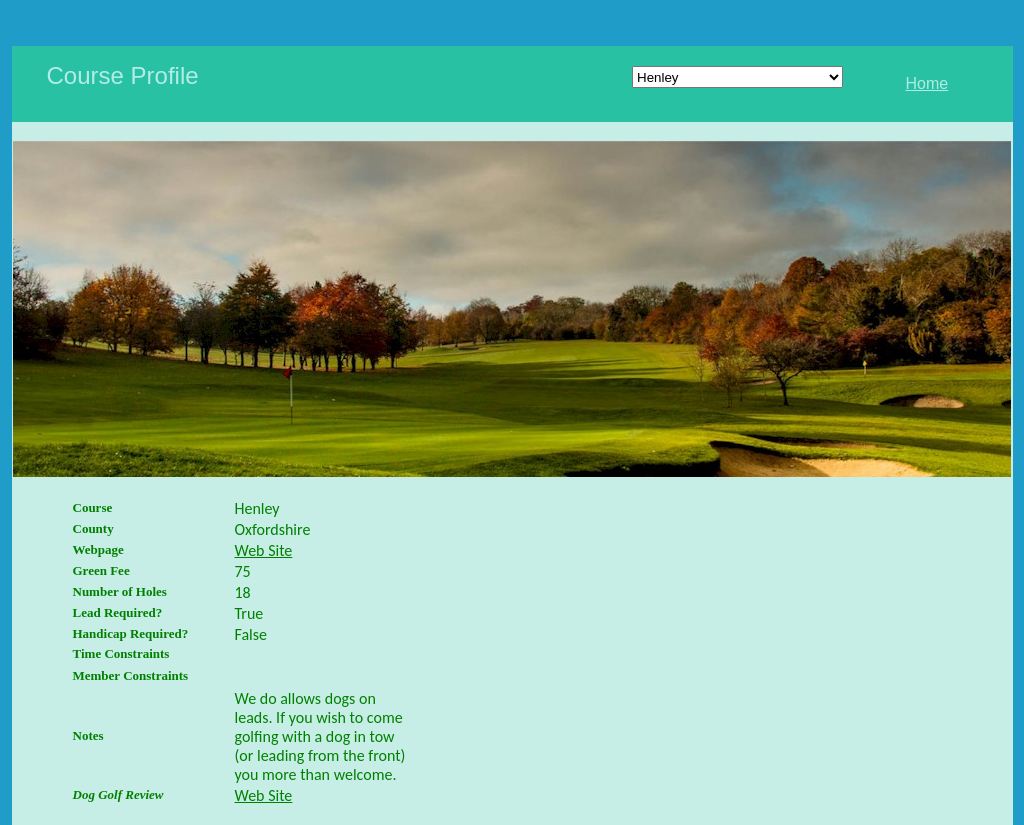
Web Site (264, 550)
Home (927, 83)
